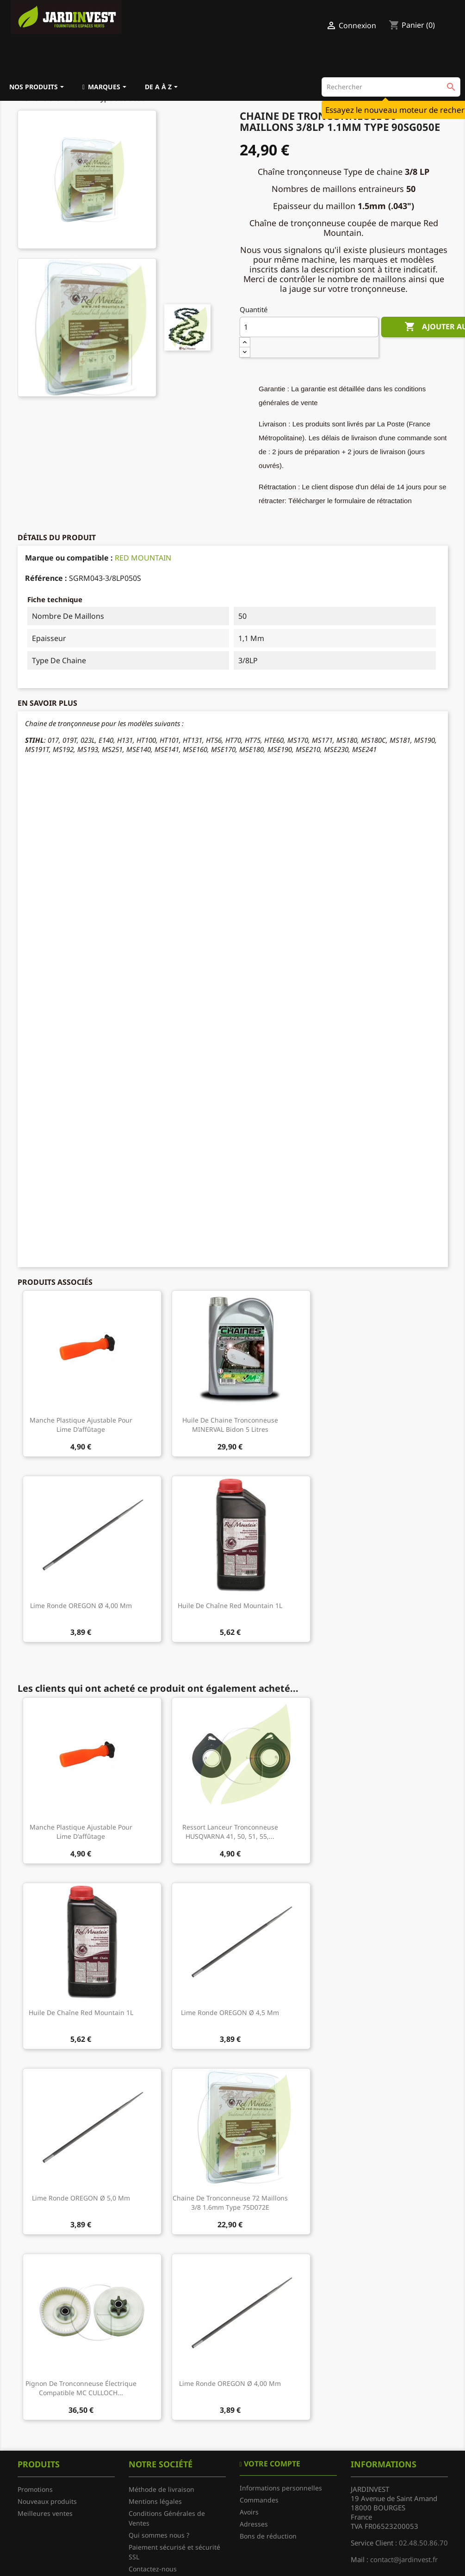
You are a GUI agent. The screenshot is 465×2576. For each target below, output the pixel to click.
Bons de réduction (268, 2536)
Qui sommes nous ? (159, 2535)
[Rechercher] (391, 87)
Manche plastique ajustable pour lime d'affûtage (81, 1425)
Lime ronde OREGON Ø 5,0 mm (81, 2198)
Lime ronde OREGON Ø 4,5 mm (230, 2012)
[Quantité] (309, 327)
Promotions (35, 2489)
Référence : (46, 578)
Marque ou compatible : (69, 557)
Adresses (254, 2524)
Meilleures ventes (45, 2513)
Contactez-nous (153, 2568)
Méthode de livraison (161, 2489)
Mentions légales (155, 2501)
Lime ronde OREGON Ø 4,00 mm (81, 1605)
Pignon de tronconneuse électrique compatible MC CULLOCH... (80, 2388)
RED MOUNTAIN (143, 558)
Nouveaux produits (47, 2501)
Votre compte (271, 2464)
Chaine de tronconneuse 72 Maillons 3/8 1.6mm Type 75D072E (230, 2203)
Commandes (259, 2500)
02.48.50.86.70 (423, 2542)
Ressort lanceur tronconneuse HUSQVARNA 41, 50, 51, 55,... (230, 1832)
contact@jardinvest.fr (404, 2559)
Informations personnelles (281, 2488)
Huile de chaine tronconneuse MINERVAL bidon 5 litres (230, 1425)
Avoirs (249, 2512)
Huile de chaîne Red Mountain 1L (230, 1605)
